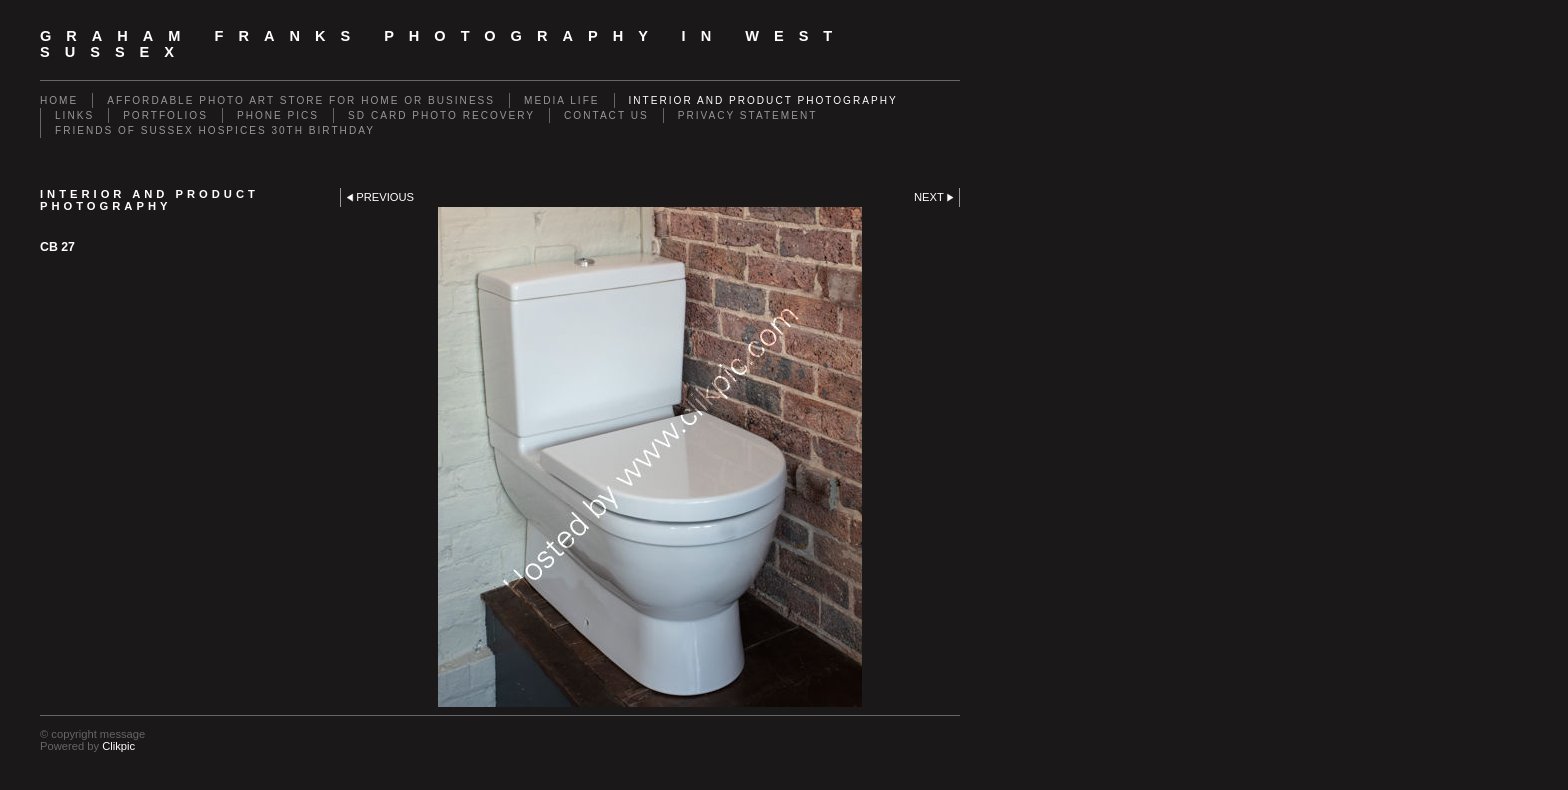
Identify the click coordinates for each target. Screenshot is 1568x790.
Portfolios (165, 115)
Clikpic (118, 746)
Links (74, 115)
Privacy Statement (748, 115)
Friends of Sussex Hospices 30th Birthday (215, 130)
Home (59, 100)
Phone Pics (278, 115)
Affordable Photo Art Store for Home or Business (301, 100)
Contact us (606, 115)
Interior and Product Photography (763, 100)
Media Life (561, 100)
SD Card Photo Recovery (441, 115)
